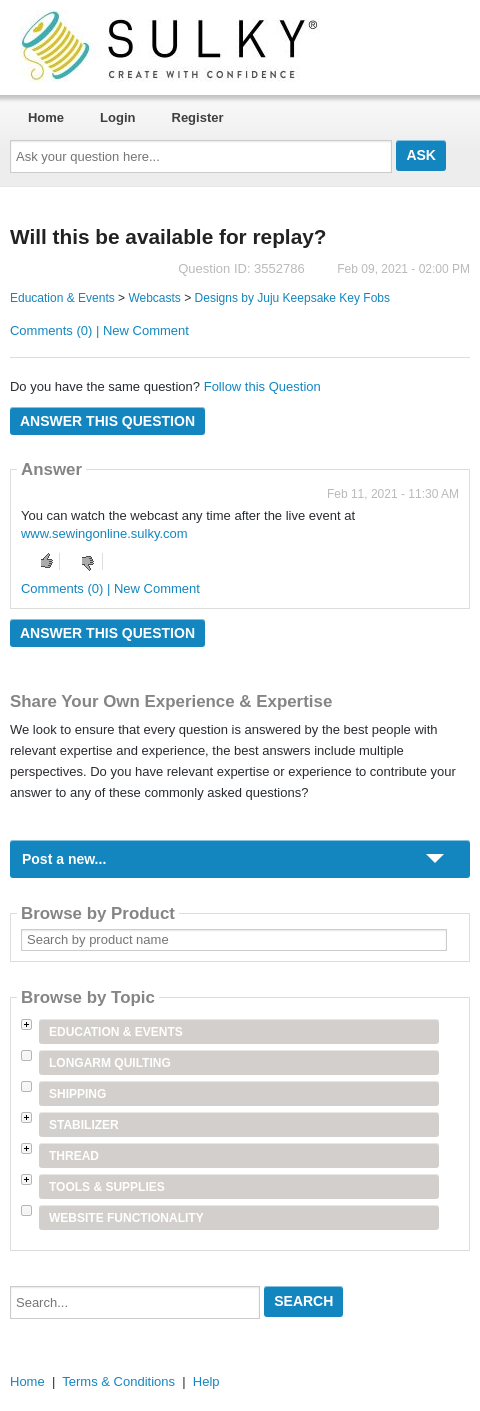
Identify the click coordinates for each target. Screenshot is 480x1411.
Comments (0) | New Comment (99, 330)
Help (206, 1381)
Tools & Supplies (107, 1187)
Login (117, 117)
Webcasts (154, 298)
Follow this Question (262, 386)
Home (46, 117)
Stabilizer (84, 1125)
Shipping (77, 1094)
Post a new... (64, 859)
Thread (74, 1156)
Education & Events (62, 298)
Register (198, 117)
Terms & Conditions (118, 1381)
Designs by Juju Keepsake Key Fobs (292, 298)
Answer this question (107, 421)
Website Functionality (126, 1218)
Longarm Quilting (110, 1063)
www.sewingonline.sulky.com (104, 533)
